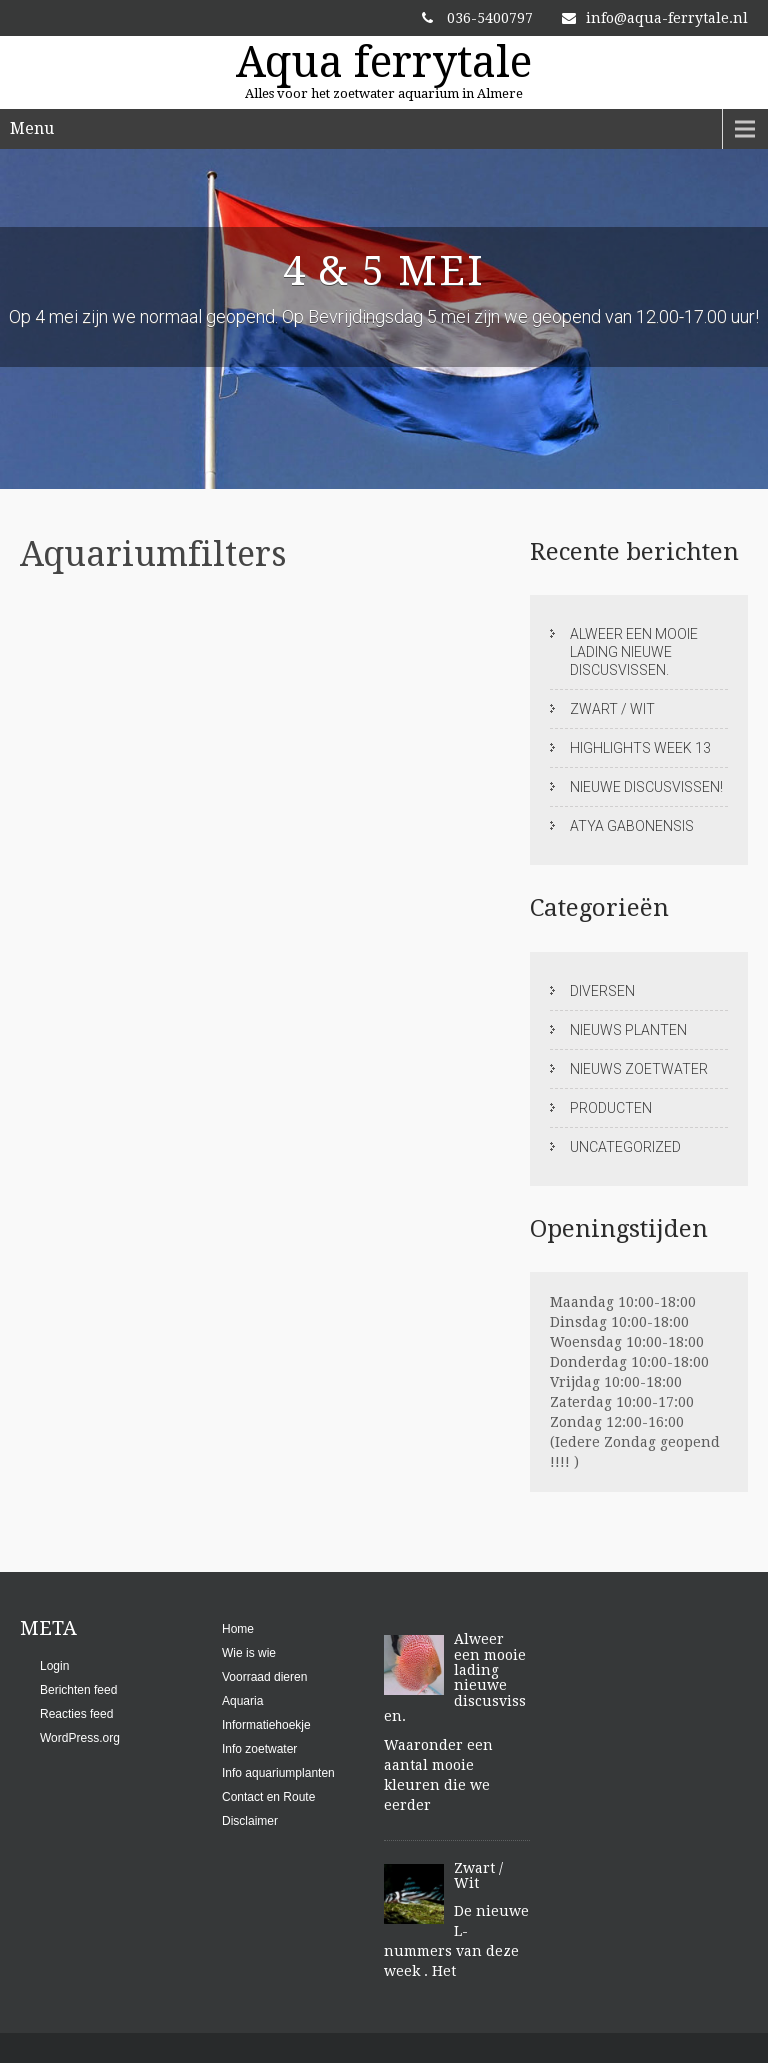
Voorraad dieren (264, 1677)
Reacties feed (76, 1714)
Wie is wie (249, 1653)
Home (238, 1629)
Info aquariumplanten (278, 1773)
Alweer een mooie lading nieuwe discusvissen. (634, 652)
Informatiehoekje (266, 1725)
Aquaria (242, 1701)
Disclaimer (250, 1821)
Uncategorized (625, 1147)
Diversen (602, 991)
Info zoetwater (259, 1749)
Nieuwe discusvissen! (646, 787)
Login (54, 1666)
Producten (611, 1108)
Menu (32, 128)
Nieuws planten (628, 1030)
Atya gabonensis (632, 826)
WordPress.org (80, 1738)
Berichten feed (78, 1690)
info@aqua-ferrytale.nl (655, 18)
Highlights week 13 (640, 748)
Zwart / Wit (612, 709)
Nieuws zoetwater (639, 1069)
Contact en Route (268, 1797)
